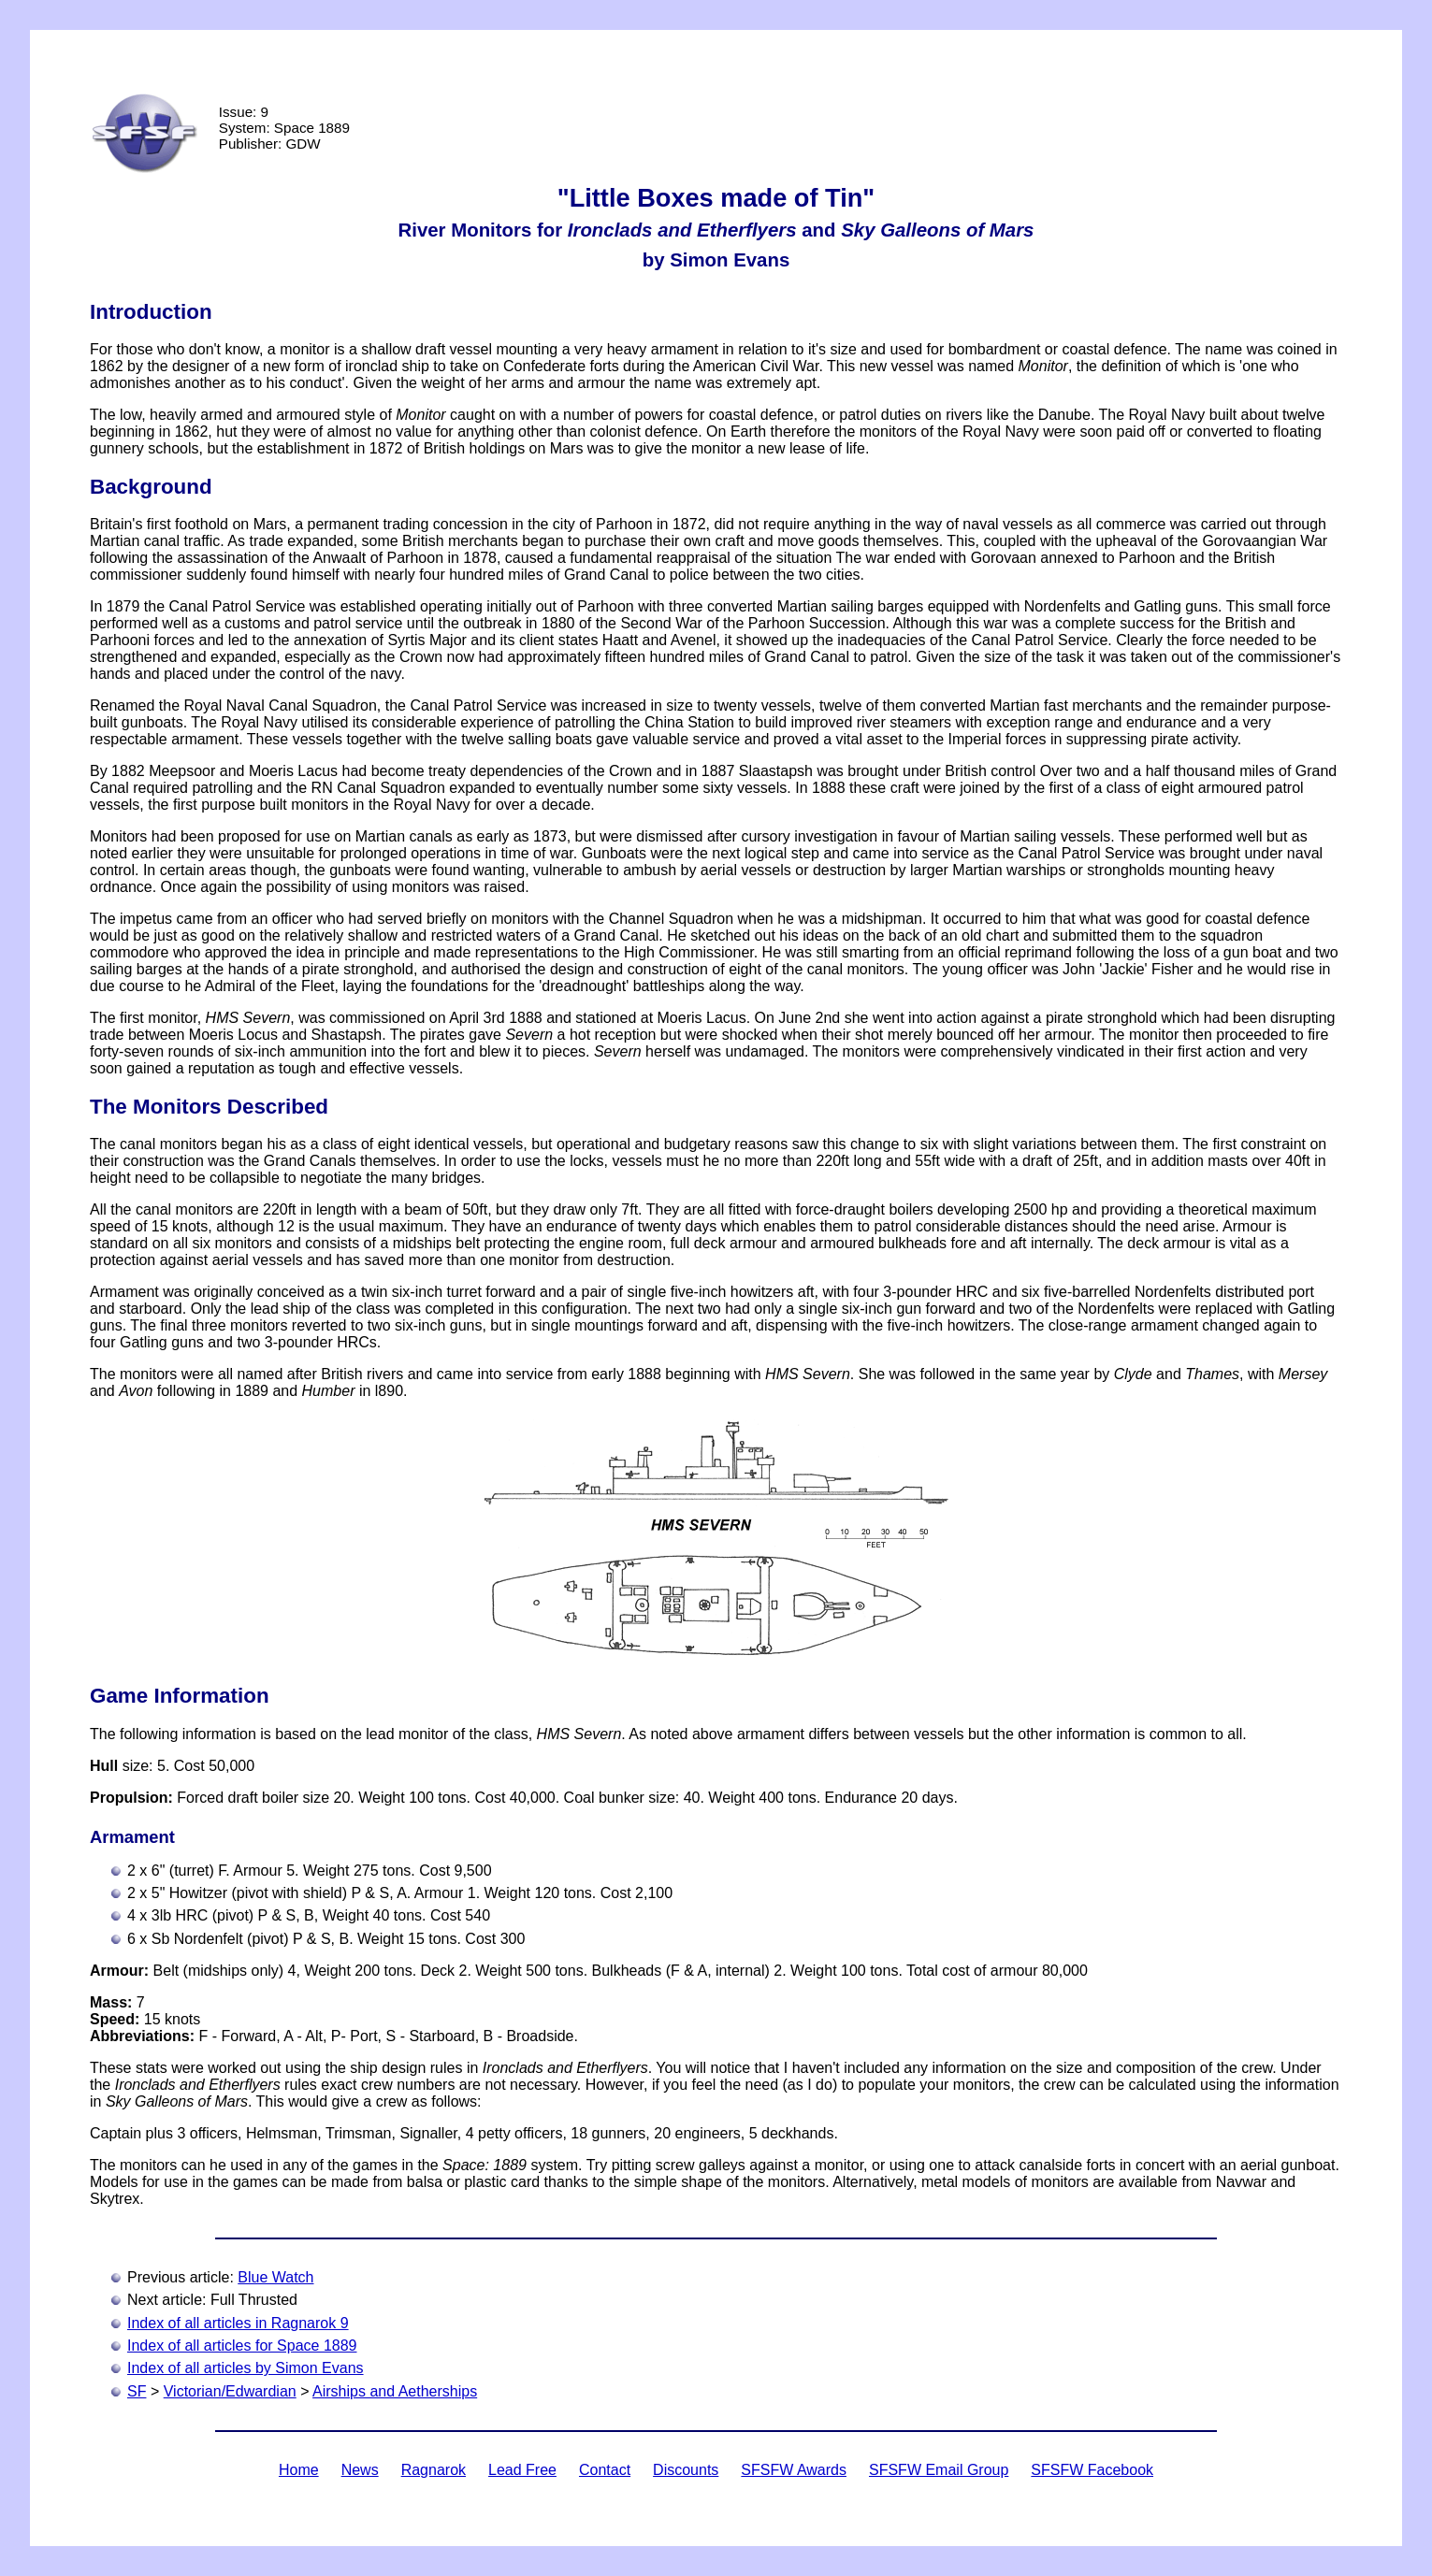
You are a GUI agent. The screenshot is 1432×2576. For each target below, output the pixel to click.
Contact (604, 2470)
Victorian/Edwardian (230, 2391)
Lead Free (522, 2470)
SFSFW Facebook (1092, 2470)
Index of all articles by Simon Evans (245, 2368)
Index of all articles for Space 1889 (241, 2345)
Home (299, 2470)
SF (136, 2391)
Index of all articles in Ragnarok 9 (238, 2323)
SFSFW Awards (793, 2470)
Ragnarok (433, 2470)
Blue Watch (275, 2277)
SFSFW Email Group (938, 2470)
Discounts (685, 2470)
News (360, 2470)
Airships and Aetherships (394, 2391)
